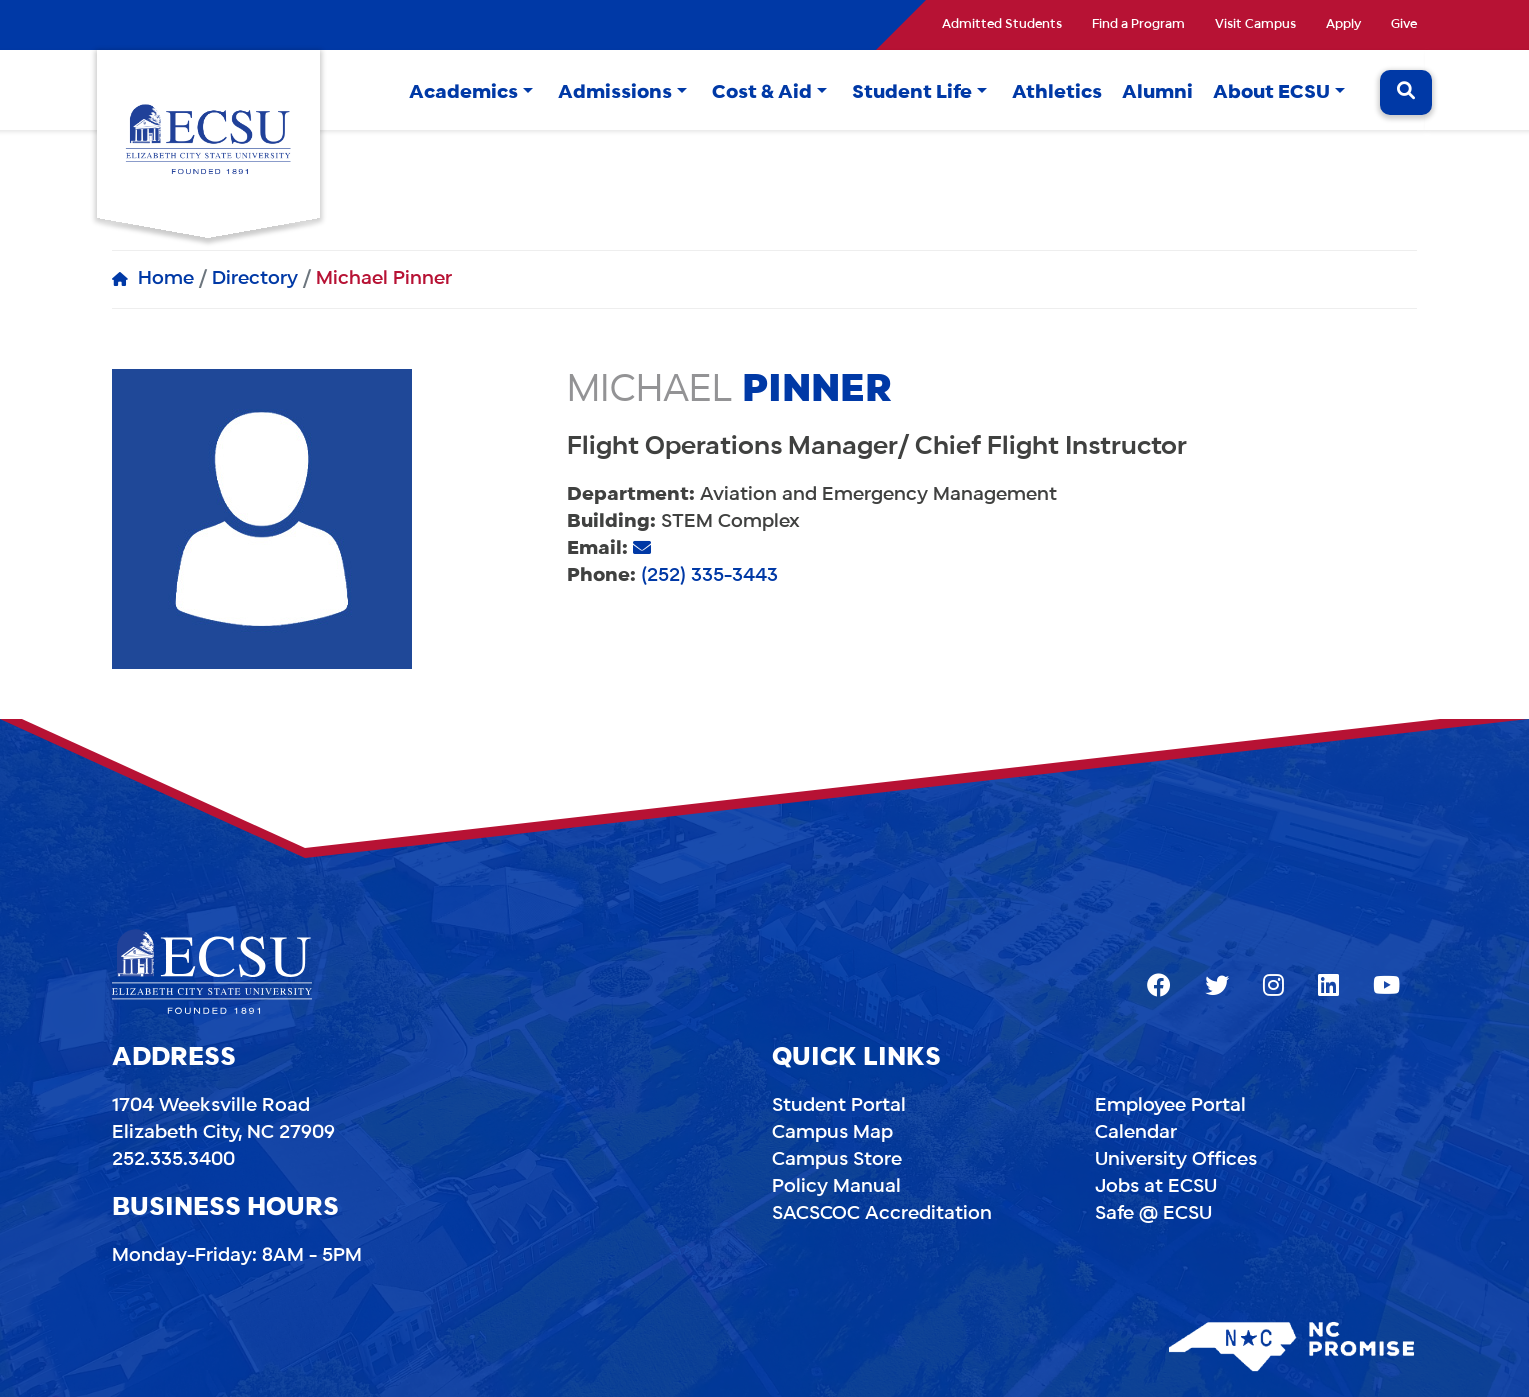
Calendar (1136, 1133)
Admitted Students (1002, 25)
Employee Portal (1170, 1106)
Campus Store (837, 1160)
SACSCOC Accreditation (882, 1214)
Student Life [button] (912, 93)
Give (1404, 25)
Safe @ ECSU (1153, 1214)
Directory (255, 279)
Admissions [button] (615, 93)
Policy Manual (836, 1187)
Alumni (1157, 93)
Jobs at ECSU (1156, 1187)
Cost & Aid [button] (762, 93)
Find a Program (1138, 25)
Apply (1343, 25)
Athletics (1057, 93)
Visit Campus (1255, 25)
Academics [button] (463, 93)
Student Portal (839, 1106)
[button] (528, 93)
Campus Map (832, 1133)
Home (166, 279)
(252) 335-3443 (709, 576)
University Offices (1176, 1160)
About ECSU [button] (1271, 93)
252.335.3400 (173, 1160)
